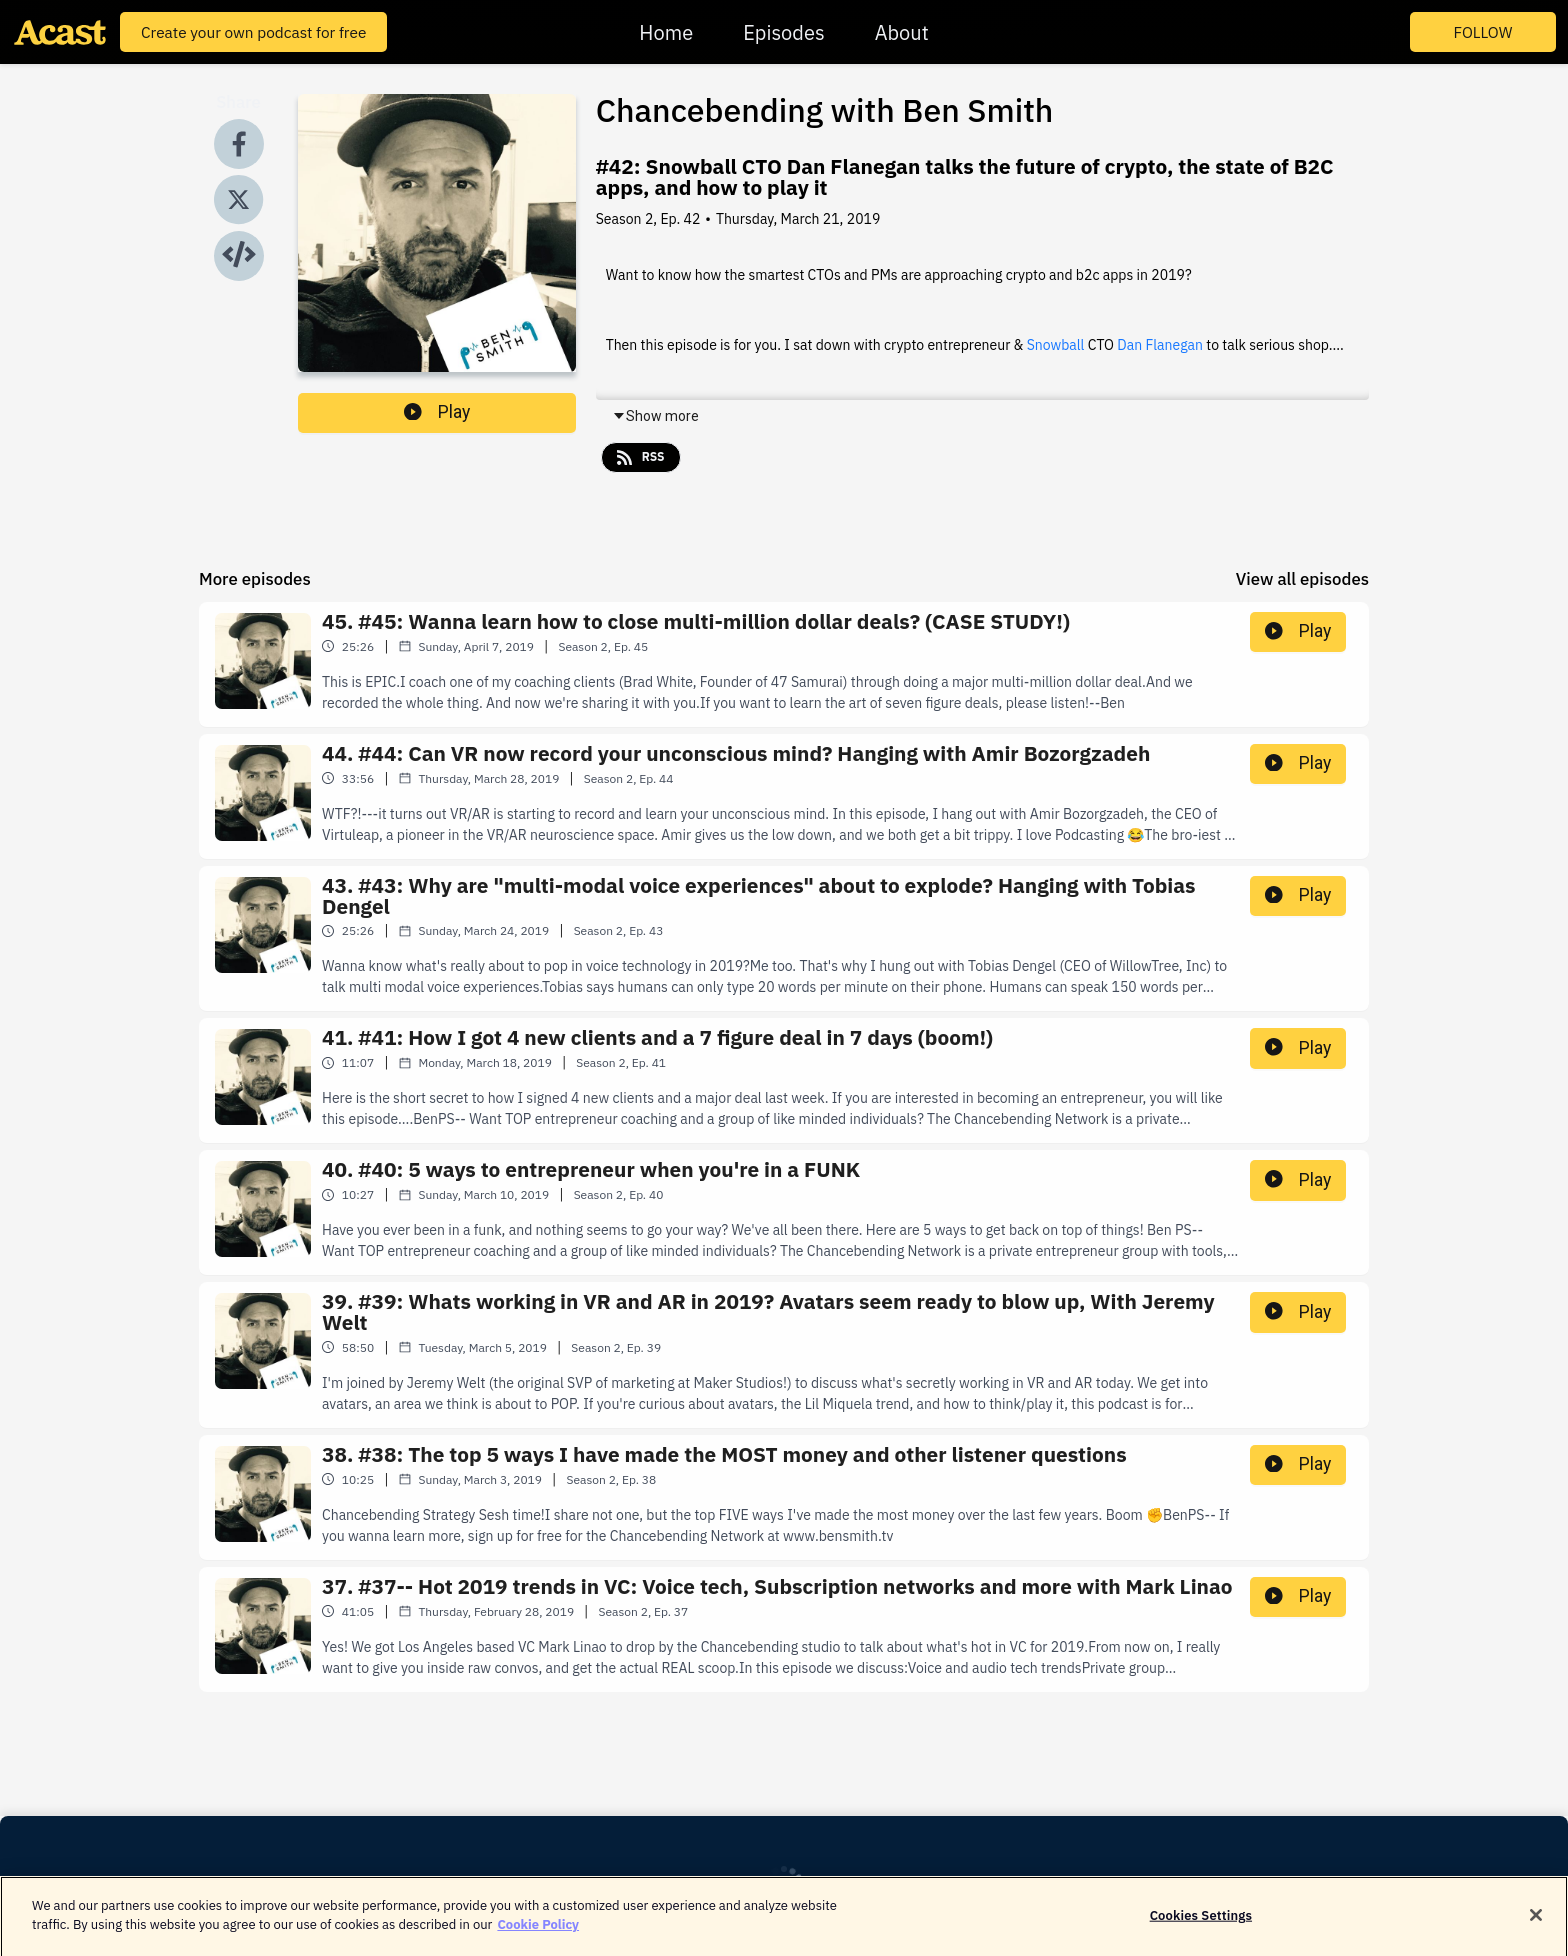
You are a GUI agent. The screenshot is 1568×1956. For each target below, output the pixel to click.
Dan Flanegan (1160, 345)
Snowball (1056, 345)
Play (437, 412)
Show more (655, 416)
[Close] (1536, 1926)
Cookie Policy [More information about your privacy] (538, 1935)
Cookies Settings (1201, 1925)
